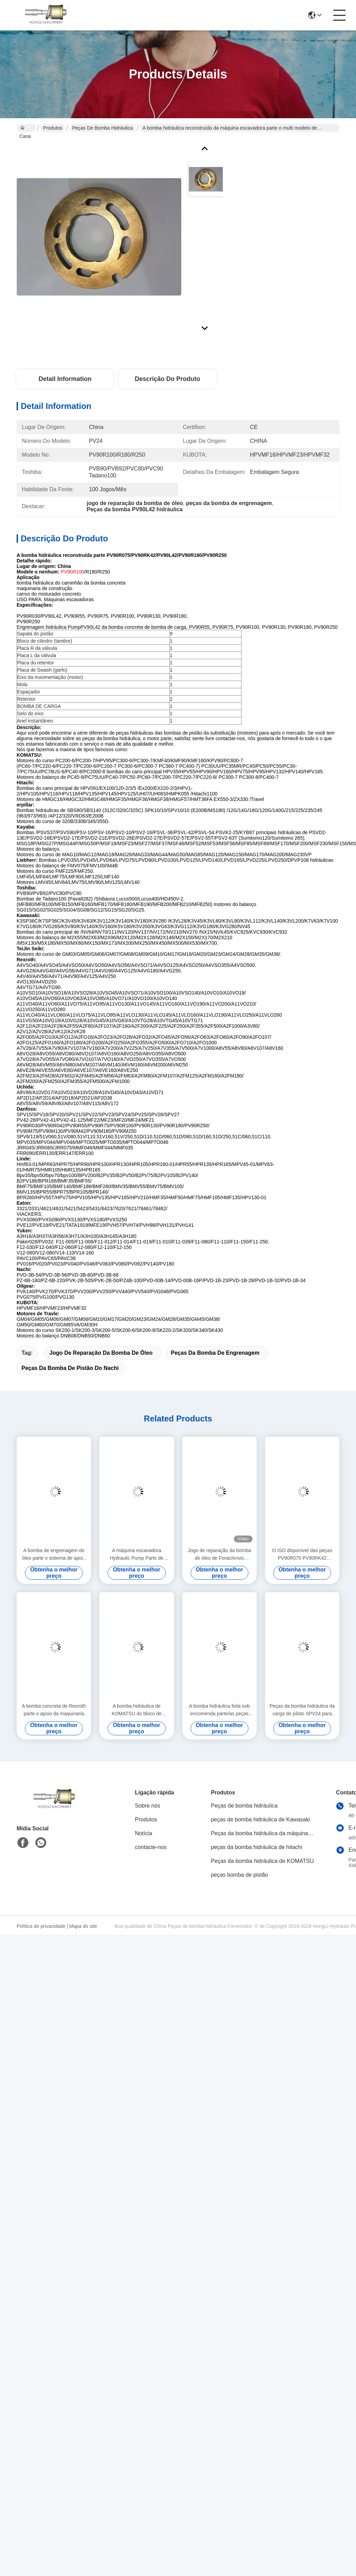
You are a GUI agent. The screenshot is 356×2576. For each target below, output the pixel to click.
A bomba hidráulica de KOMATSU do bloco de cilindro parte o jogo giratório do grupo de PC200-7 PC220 (137, 1711)
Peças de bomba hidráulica (102, 128)
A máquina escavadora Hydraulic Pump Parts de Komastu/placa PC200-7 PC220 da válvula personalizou (136, 1555)
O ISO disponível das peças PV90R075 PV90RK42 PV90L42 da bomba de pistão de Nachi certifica (302, 1555)
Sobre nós (147, 1806)
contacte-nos (151, 1847)
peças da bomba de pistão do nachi (70, 1368)
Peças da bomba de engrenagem (215, 1353)
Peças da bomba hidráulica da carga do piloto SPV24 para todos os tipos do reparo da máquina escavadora (302, 1711)
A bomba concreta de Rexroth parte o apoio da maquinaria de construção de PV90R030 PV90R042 (54, 1711)
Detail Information (64, 379)
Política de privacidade (41, 1926)
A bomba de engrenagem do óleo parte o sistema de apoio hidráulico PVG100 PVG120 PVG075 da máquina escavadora (54, 1555)
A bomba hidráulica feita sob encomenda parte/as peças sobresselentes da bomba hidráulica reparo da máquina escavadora (219, 1711)
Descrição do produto (167, 379)
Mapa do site (83, 1926)
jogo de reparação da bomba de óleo (101, 1353)
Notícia (143, 1834)
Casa (25, 128)
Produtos (52, 128)
